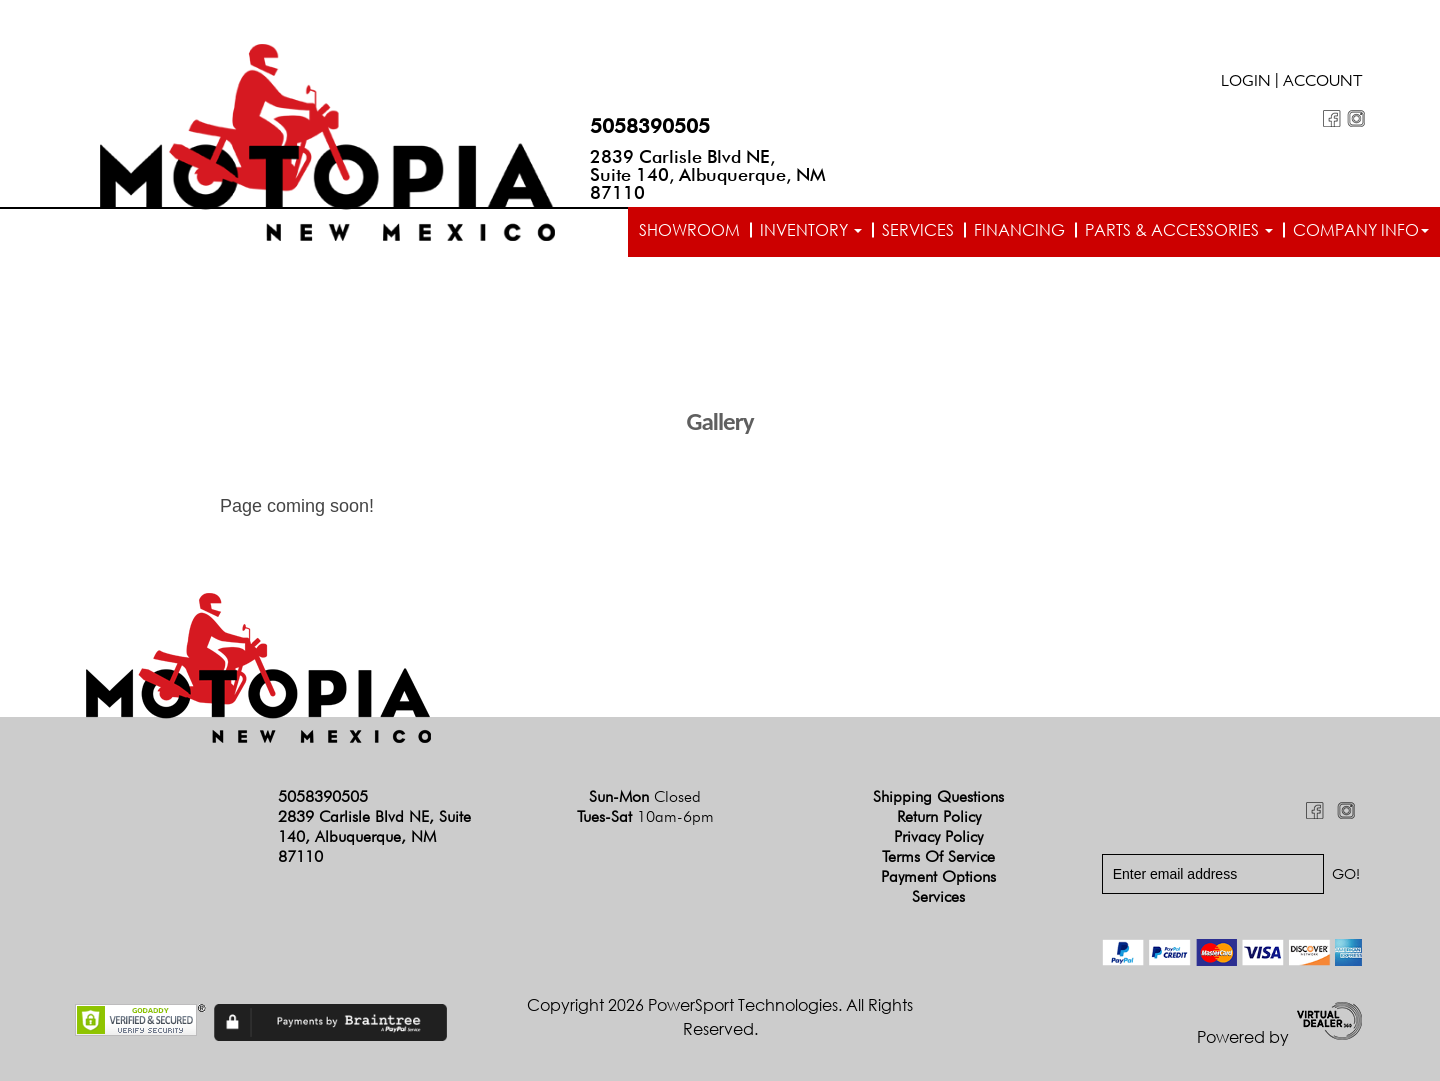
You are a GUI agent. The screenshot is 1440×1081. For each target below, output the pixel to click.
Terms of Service (938, 856)
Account (1323, 83)
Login (1246, 83)
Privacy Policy (938, 836)
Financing (1019, 230)
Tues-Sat (645, 816)
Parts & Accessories (1179, 230)
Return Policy (939, 816)
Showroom (689, 230)
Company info (1361, 230)
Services (918, 230)
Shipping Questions (938, 796)
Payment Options (938, 876)
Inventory (811, 230)
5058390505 (650, 126)
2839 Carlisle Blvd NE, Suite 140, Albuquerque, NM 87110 (708, 174)
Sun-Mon (645, 796)
